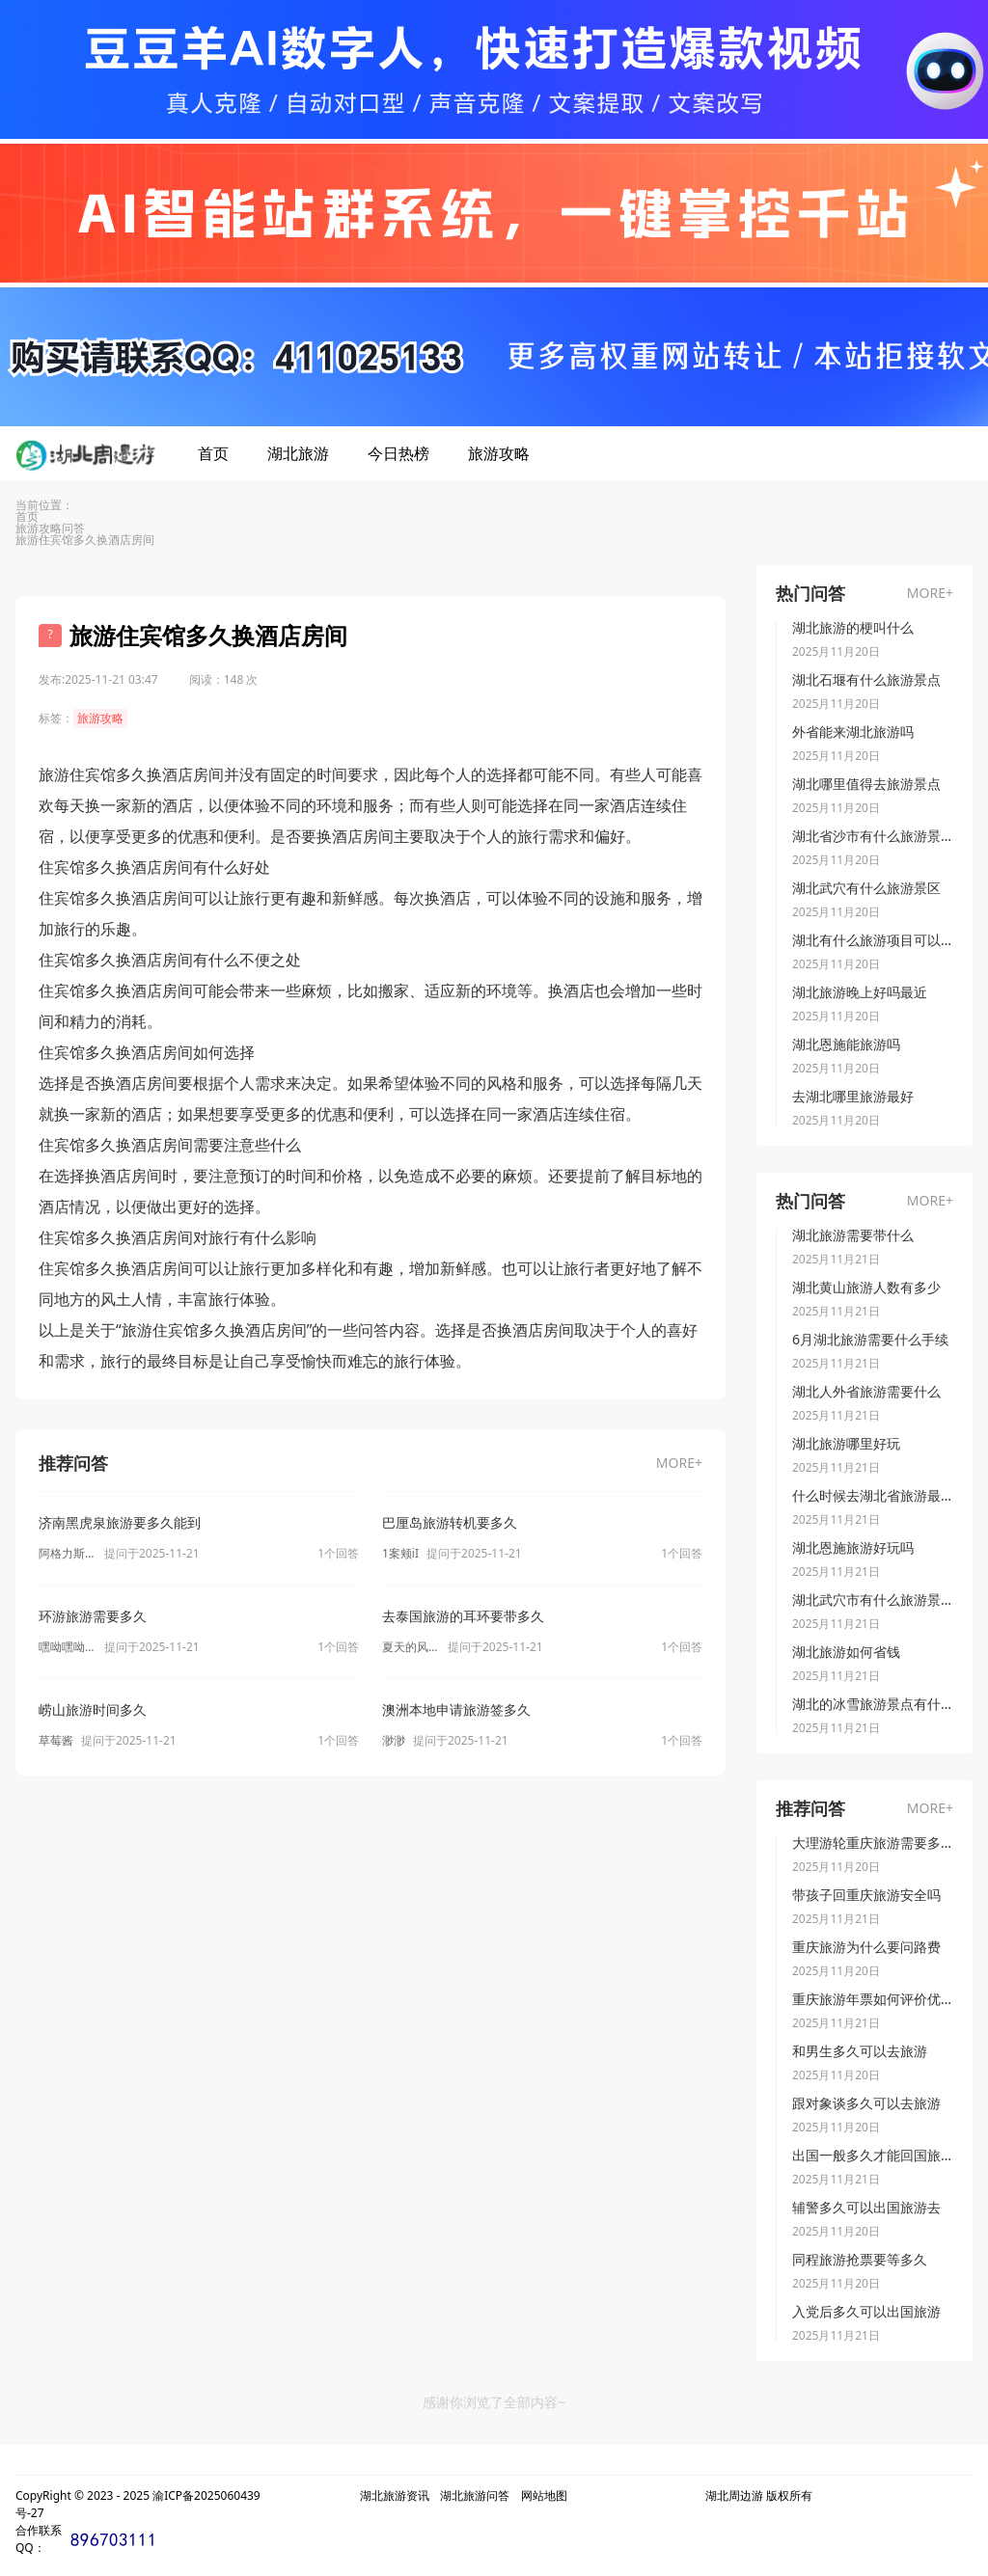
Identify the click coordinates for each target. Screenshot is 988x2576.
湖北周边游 (734, 2495)
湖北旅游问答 (474, 2495)
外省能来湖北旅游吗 (853, 732)
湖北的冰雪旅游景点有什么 (872, 1704)
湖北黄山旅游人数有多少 (866, 1287)
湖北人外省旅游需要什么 (866, 1391)
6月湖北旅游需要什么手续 (870, 1339)
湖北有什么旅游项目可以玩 (872, 940)
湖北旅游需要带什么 (853, 1235)
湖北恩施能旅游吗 (846, 1044)
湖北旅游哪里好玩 (846, 1444)
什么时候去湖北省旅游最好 (872, 1496)
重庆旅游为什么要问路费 (866, 1947)
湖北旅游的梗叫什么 (853, 628)
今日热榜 (398, 453)
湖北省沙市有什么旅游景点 (872, 836)
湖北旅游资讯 (394, 2495)
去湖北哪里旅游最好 (853, 1096)
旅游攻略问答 (50, 528)
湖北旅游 (298, 453)
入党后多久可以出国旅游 (866, 2311)
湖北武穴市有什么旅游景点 (872, 1600)
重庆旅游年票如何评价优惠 (872, 1999)
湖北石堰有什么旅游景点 (866, 680)
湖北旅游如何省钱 (846, 1652)
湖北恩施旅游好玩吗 (853, 1548)
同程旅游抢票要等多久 (859, 2259)
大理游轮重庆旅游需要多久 (872, 1843)
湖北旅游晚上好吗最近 (859, 992)
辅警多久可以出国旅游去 (866, 2207)
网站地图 (544, 2495)
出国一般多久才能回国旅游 (872, 2155)
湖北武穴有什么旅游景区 (866, 888)
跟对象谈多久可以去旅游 (866, 2103)
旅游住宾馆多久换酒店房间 (84, 539)
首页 (213, 453)
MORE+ (679, 1462)
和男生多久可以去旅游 (859, 2051)
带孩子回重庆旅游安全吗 (866, 1895)
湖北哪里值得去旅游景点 (866, 784)
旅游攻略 (499, 453)
